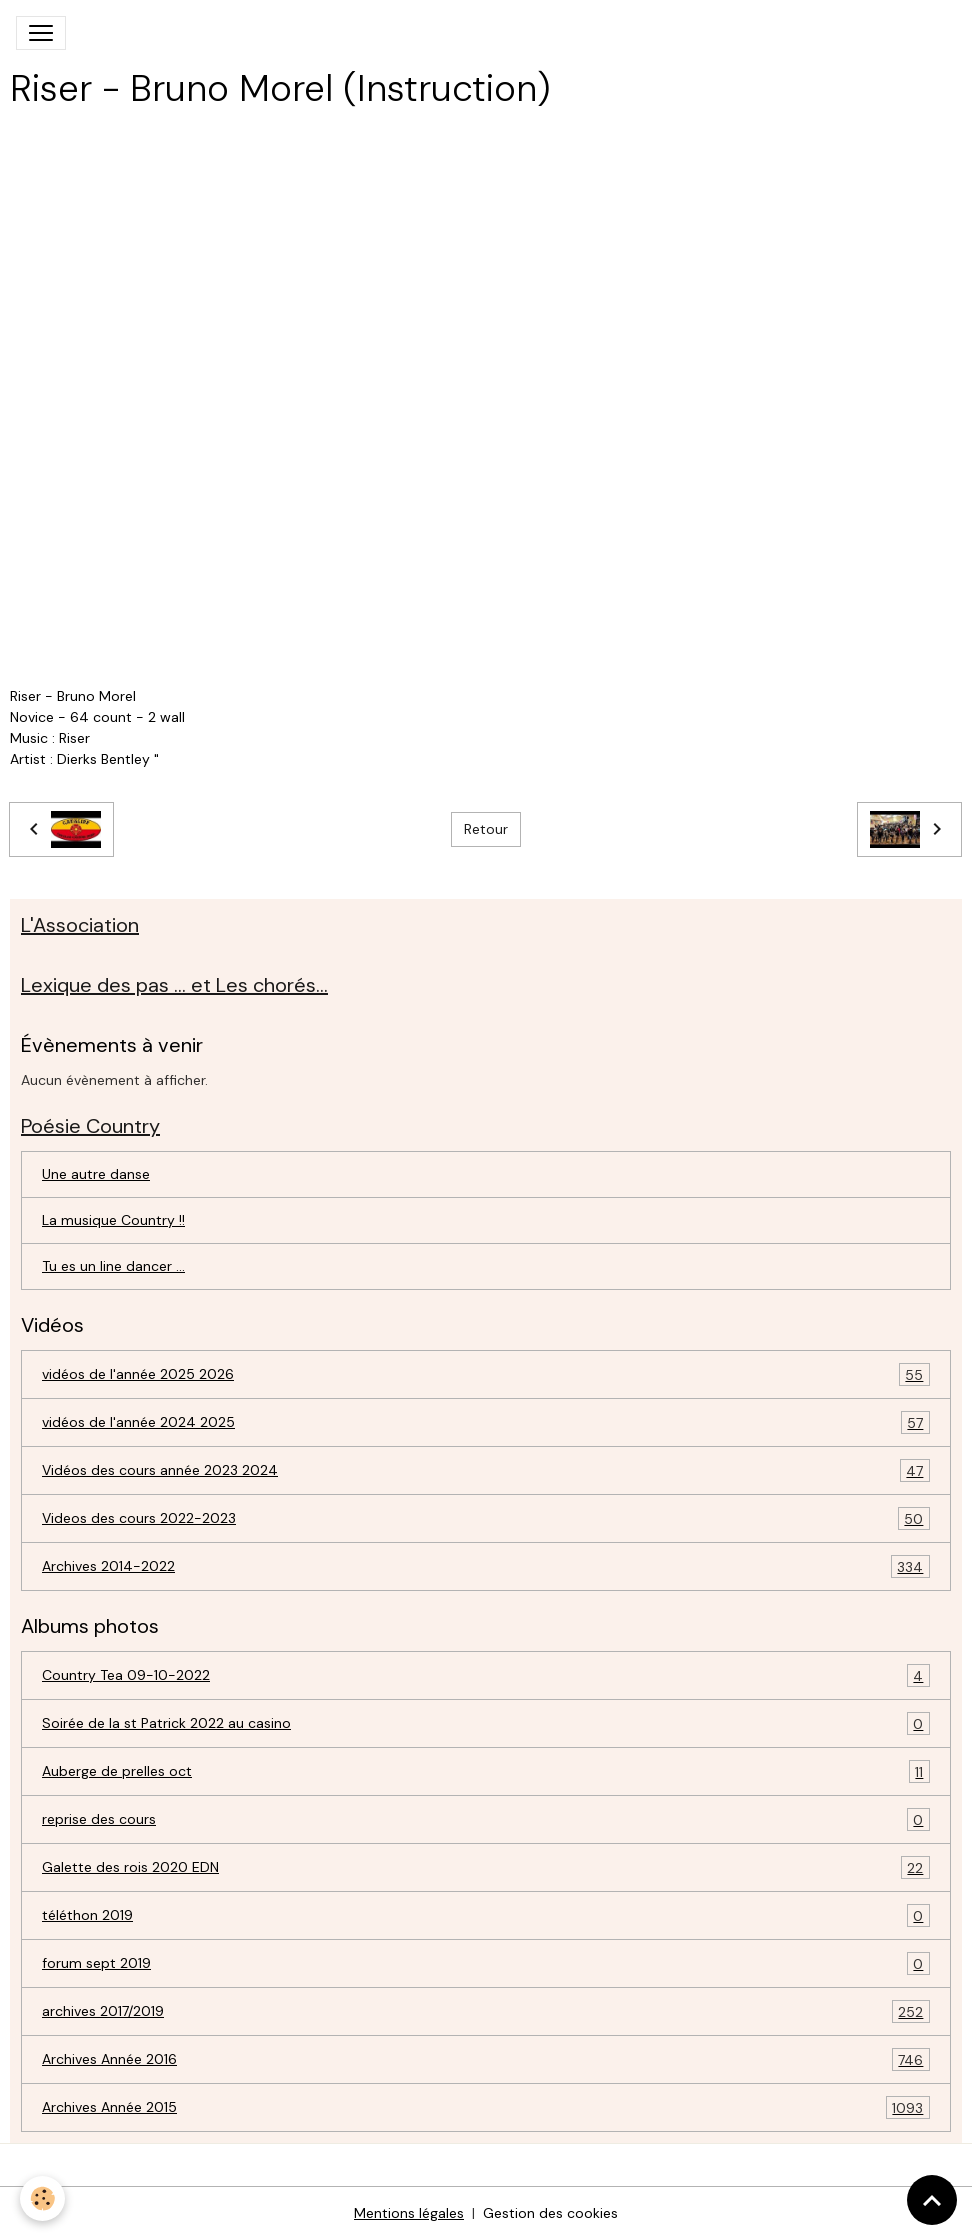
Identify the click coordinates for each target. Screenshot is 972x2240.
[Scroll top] (932, 2200)
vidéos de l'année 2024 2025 (486, 1422)
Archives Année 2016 (486, 2059)
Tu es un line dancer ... (113, 1266)
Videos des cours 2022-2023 (486, 1518)
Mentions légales (409, 2213)
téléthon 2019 (486, 1915)
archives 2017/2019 (486, 2011)
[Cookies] (42, 2198)
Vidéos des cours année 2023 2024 (486, 1470)
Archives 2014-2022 (486, 1566)
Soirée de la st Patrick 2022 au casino (486, 1723)
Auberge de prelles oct (486, 1771)
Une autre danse (96, 1174)
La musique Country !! (113, 1220)
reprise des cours (486, 1819)
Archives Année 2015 (486, 2107)
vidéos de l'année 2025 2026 (486, 1374)
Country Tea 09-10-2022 (486, 1675)
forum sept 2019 (486, 1963)
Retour (486, 829)
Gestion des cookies (550, 2213)
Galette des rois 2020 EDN (486, 1867)
